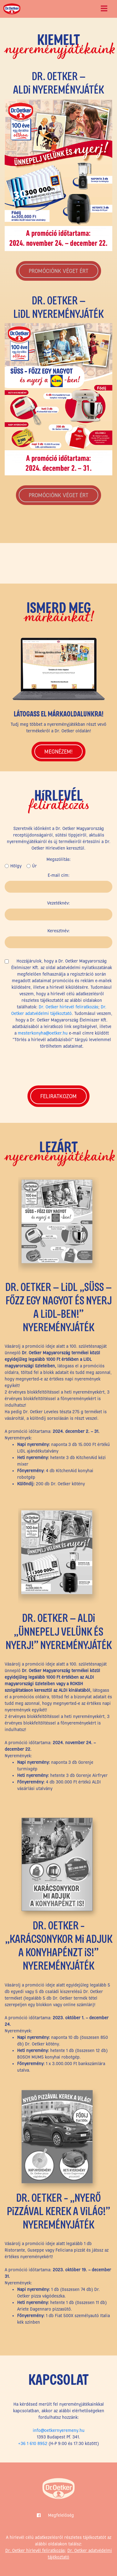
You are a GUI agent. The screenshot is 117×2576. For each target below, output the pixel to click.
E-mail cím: (59, 875)
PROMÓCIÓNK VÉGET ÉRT (58, 271)
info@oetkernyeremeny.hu (59, 2430)
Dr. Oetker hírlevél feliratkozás (68, 1006)
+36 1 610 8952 (32, 2443)
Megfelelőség (61, 2515)
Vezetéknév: (58, 902)
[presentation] (58, 1066)
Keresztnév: (58, 930)
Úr (34, 865)
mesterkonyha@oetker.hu (43, 1033)
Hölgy (16, 865)
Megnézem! (58, 751)
